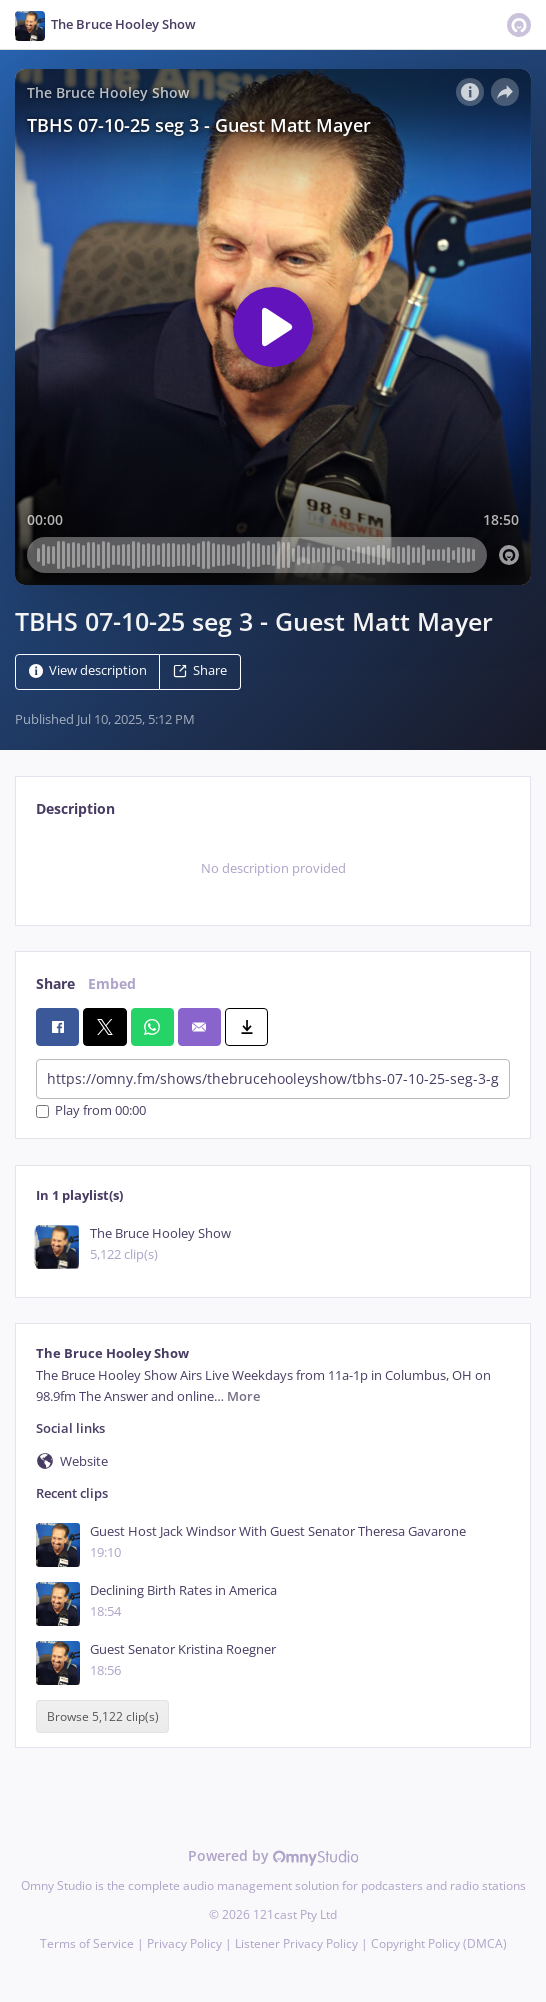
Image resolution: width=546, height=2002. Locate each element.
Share (200, 670)
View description (88, 670)
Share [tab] (55, 983)
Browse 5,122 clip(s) (103, 1716)
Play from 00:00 (91, 1111)
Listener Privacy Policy (296, 1943)
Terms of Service (87, 1943)
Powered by (273, 1855)
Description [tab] (75, 808)
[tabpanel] (273, 869)
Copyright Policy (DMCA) (439, 1943)
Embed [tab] (112, 983)
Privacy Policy (184, 1943)
